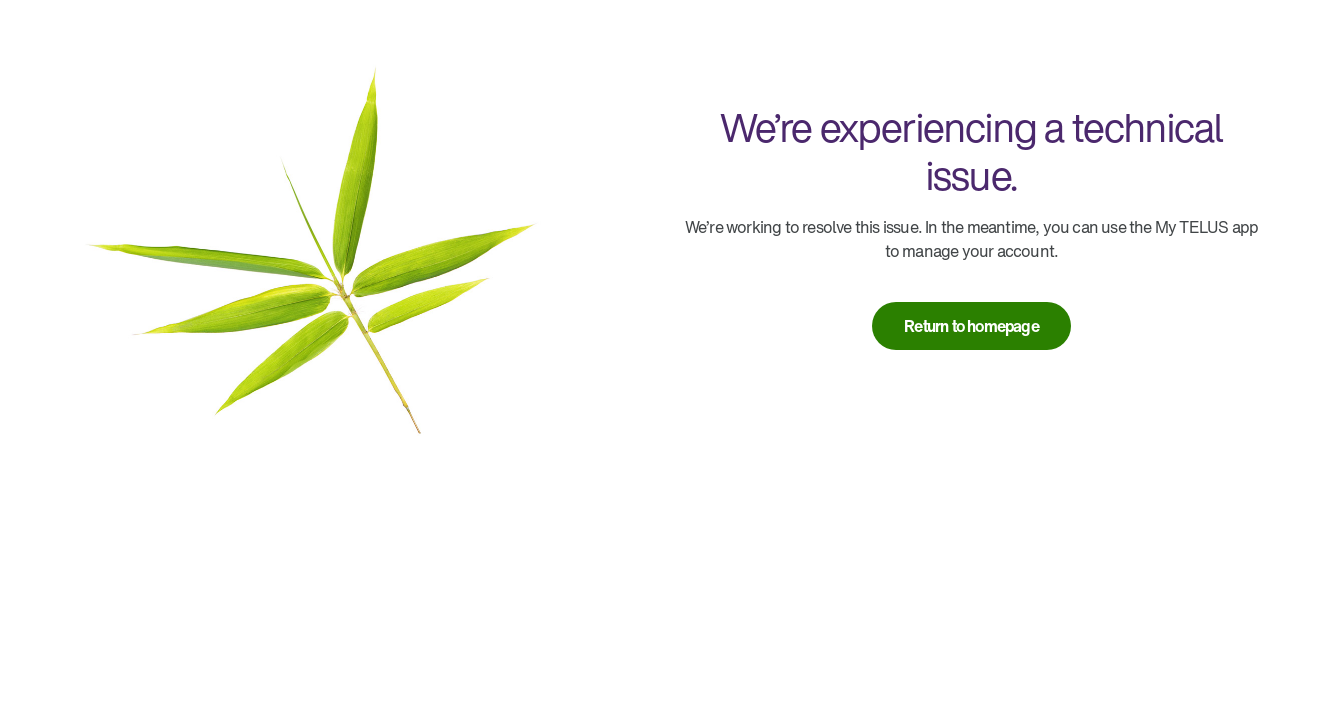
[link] (971, 326)
